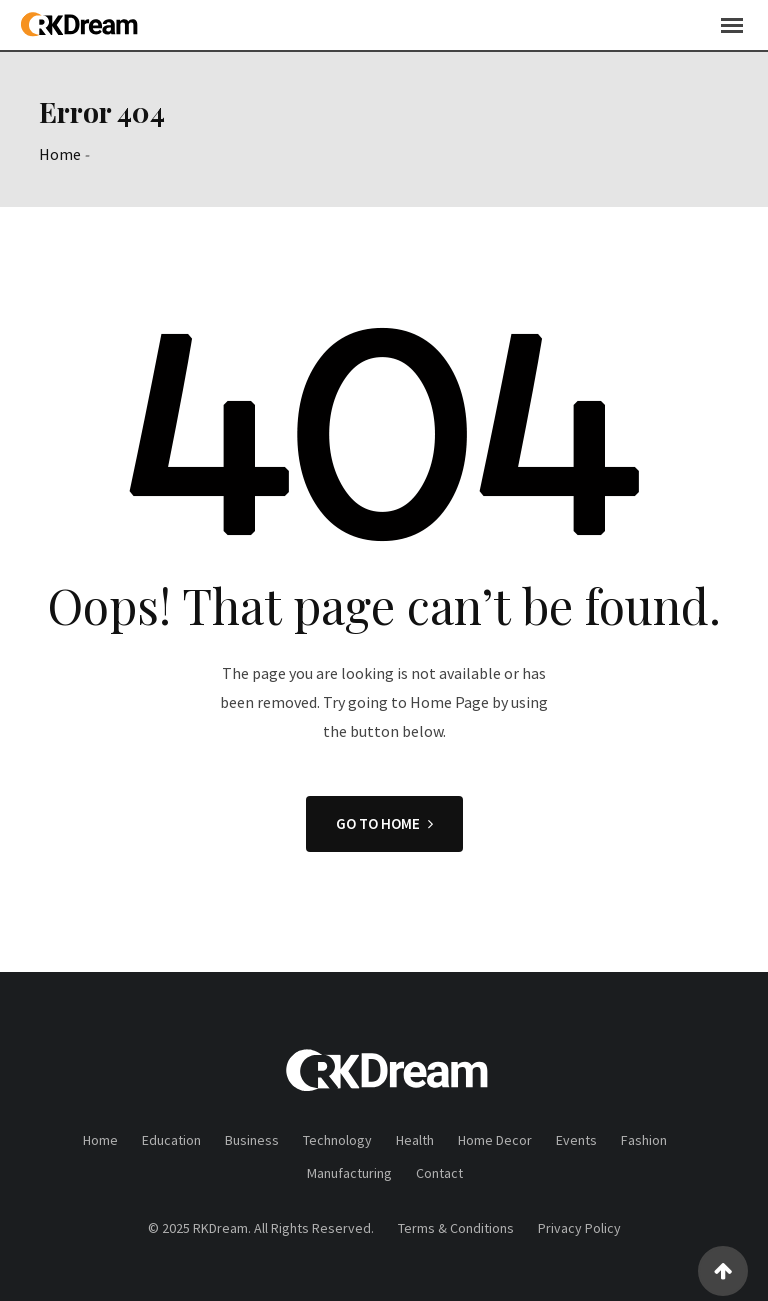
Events (576, 1140)
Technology (337, 1140)
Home (60, 154)
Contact (439, 1173)
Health (415, 1140)
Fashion (644, 1140)
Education (171, 1140)
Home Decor (495, 1140)
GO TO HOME (384, 823)
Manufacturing (349, 1173)
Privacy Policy (579, 1228)
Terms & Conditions (456, 1228)
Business (252, 1140)
